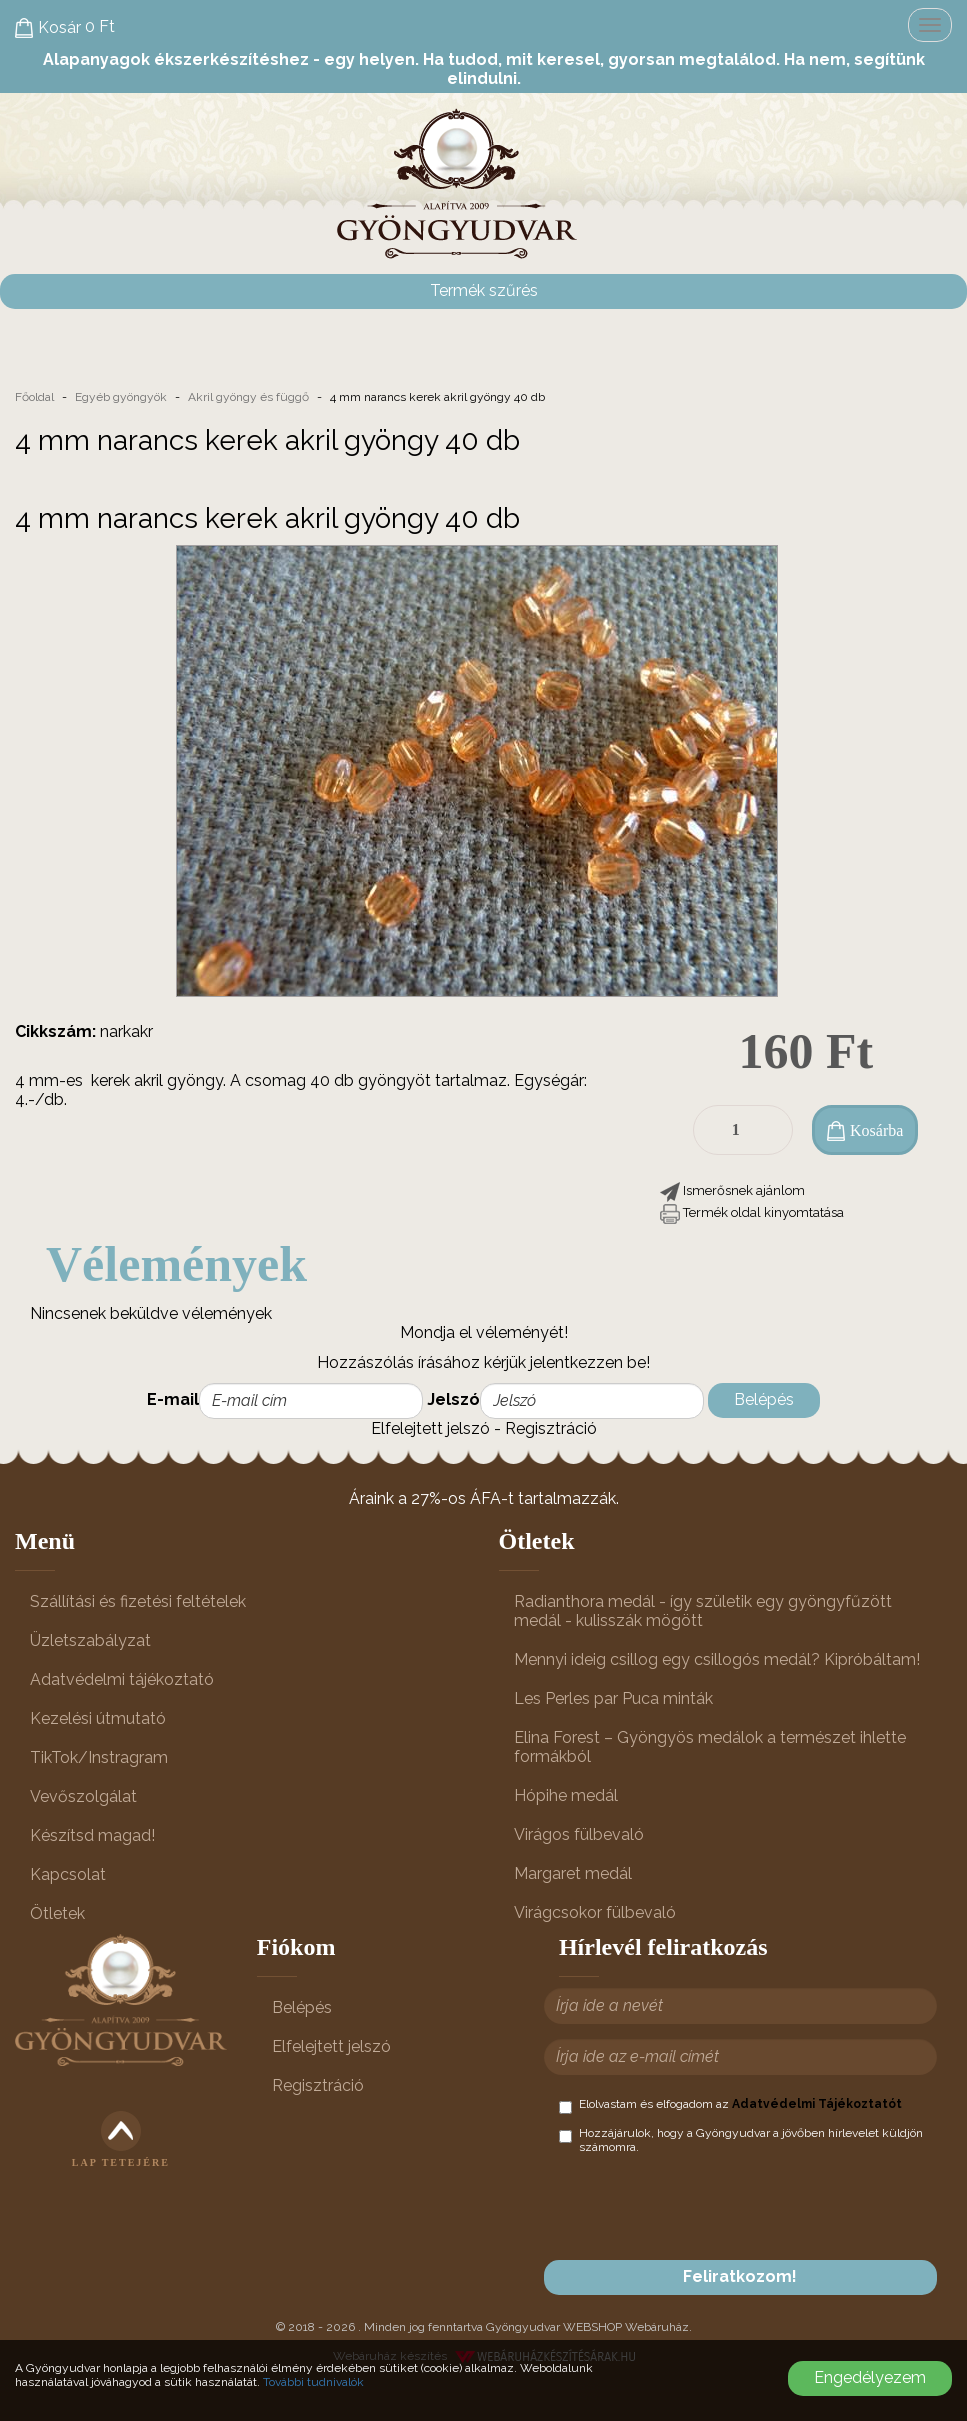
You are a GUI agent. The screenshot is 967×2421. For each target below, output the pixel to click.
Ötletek (57, 1913)
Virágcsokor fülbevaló (595, 1912)
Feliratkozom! (740, 2276)
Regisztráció (551, 1428)
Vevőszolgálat (83, 1796)
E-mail (173, 1399)
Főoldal (34, 397)
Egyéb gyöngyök (121, 397)
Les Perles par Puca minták (613, 1698)
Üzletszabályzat (90, 1640)
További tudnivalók (313, 2382)
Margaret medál (573, 1873)
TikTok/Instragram (99, 1757)
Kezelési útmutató (98, 1718)
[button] (732, 1190)
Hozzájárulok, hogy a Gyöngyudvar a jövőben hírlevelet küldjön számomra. (741, 2140)
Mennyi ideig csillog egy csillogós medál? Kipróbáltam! (717, 1659)
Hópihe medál (566, 1795)
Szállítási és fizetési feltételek (138, 1601)
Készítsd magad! (92, 1835)
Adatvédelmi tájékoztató (122, 1679)
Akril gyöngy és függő (248, 397)
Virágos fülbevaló (579, 1834)
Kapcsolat (68, 1874)
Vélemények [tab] (176, 1264)
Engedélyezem (870, 2377)
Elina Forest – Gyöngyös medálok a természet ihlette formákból (710, 1747)
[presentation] (711, 2207)
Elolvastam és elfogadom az (730, 2105)
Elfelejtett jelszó (430, 1428)
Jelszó (453, 1399)
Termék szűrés (484, 290)
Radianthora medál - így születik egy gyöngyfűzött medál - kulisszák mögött (703, 1611)
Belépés (764, 1399)
